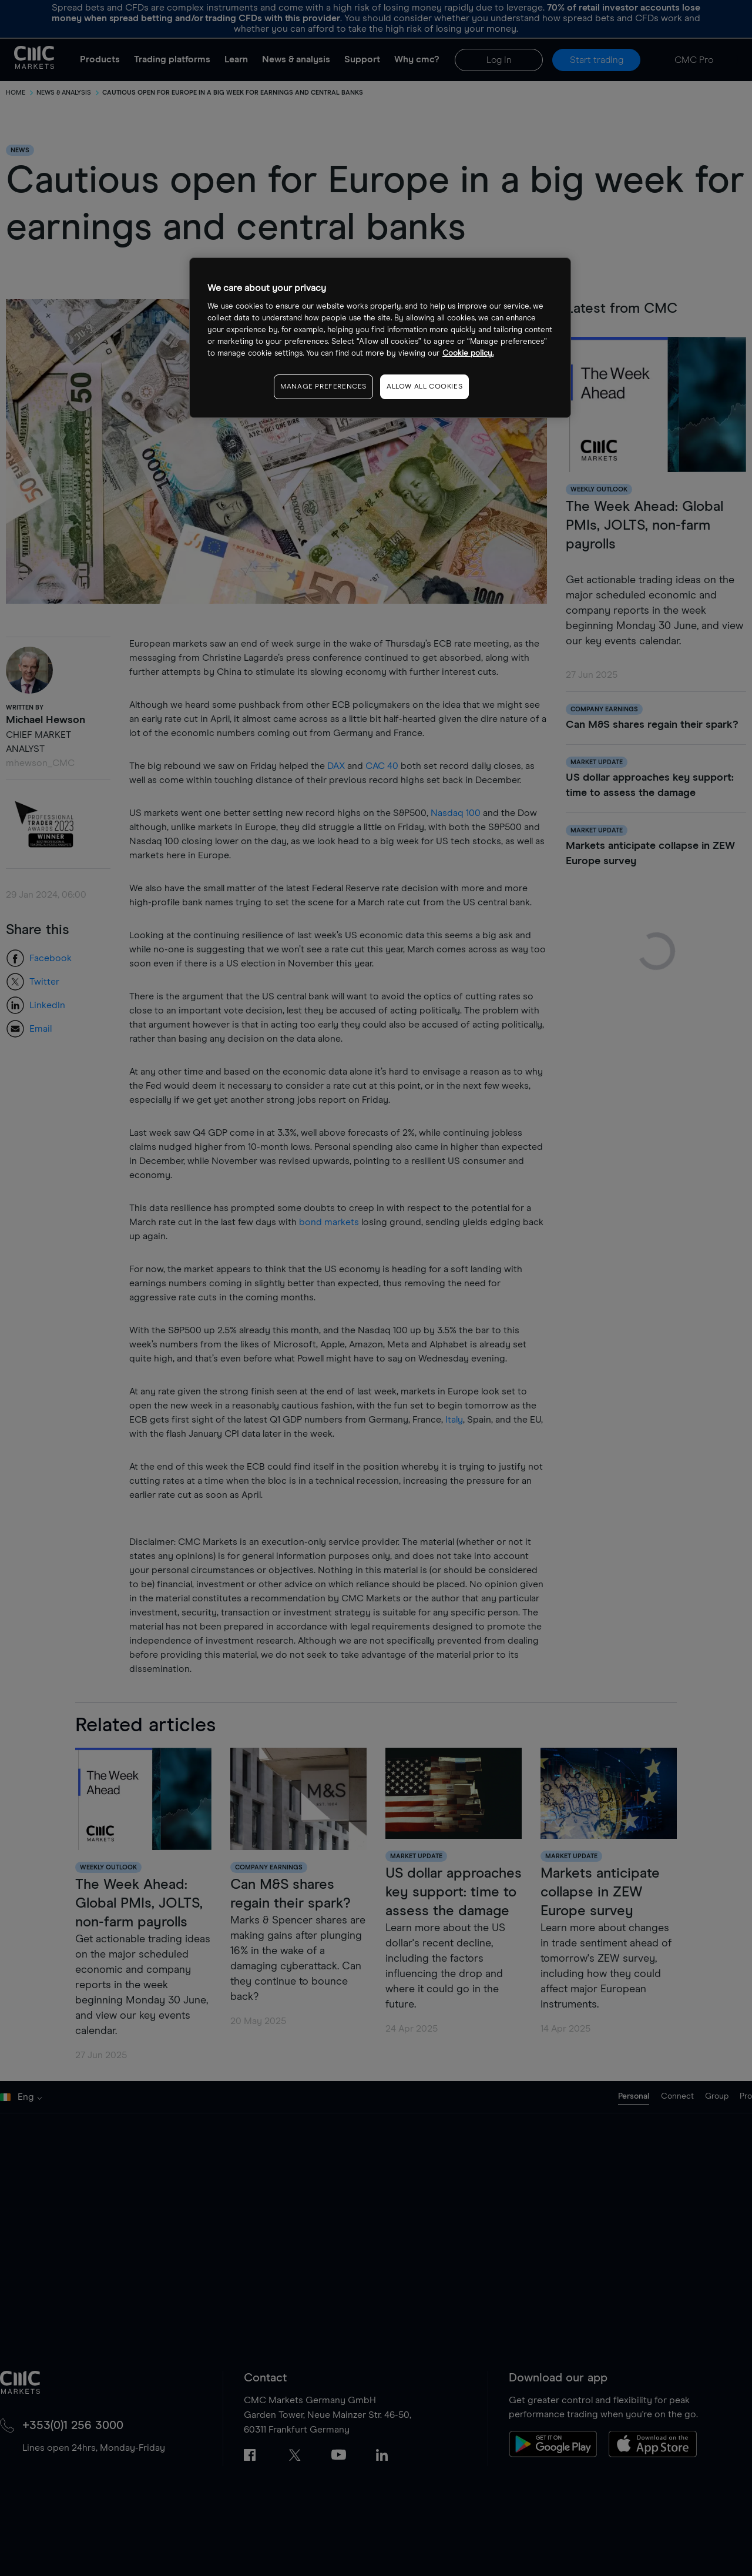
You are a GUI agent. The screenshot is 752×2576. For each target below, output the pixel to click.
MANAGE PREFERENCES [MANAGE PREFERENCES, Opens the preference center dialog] (323, 386)
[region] (380, 337)
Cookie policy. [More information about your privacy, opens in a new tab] (468, 353)
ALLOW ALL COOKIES (424, 386)
